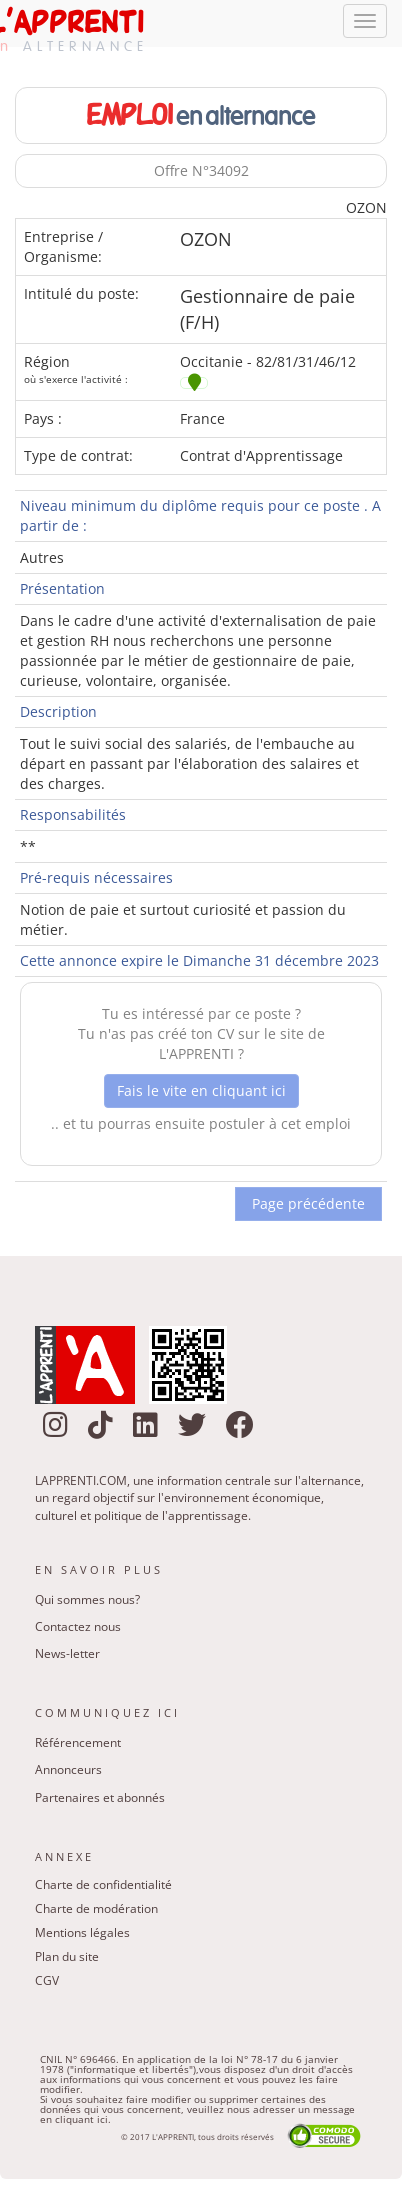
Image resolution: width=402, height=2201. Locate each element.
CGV (47, 1984)
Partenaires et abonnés (100, 1801)
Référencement (78, 1747)
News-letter (67, 1658)
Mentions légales (82, 1936)
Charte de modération (96, 1912)
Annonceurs (68, 1774)
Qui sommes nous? (87, 1603)
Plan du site (67, 1960)
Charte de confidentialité (103, 1888)
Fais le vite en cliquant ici (201, 1094)
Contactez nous (78, 1630)
